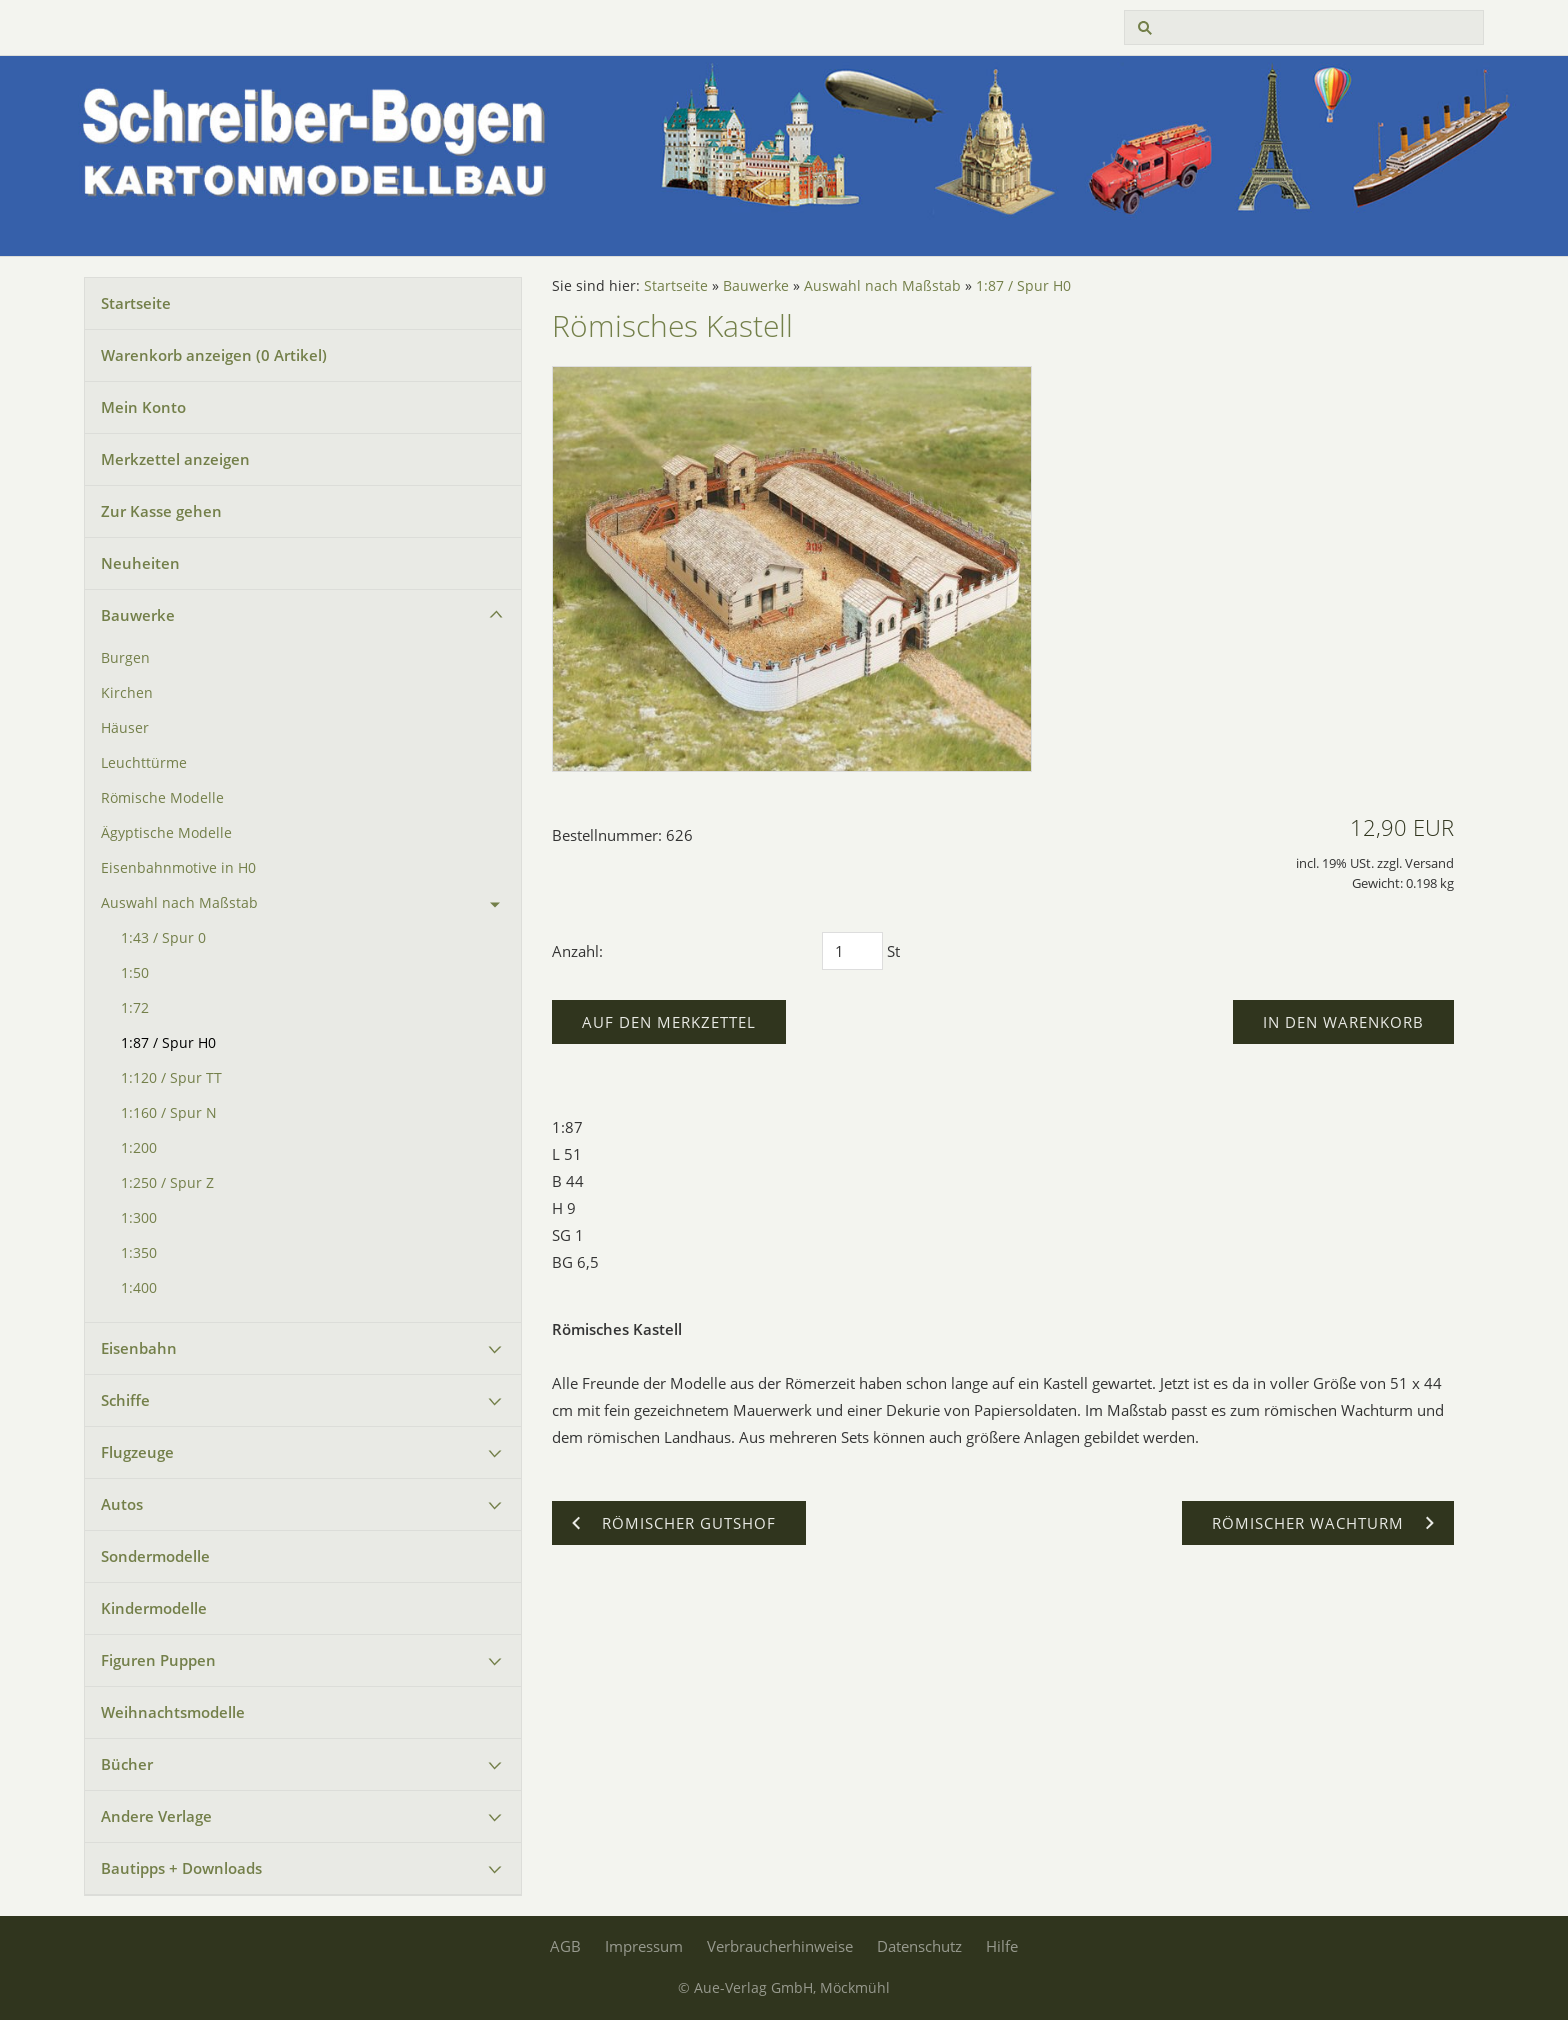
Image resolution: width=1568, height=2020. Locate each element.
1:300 (139, 1218)
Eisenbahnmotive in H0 (178, 868)
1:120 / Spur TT (171, 1078)
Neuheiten (140, 563)
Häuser (125, 728)
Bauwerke (138, 615)
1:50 (135, 973)
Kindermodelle (154, 1608)
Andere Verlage (156, 1816)
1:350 (139, 1253)
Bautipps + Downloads (181, 1868)
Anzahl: (577, 951)
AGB (565, 1946)
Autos (122, 1504)
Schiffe (125, 1400)
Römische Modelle (162, 798)
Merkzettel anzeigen (175, 459)
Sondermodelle (155, 1556)
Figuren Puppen (158, 1660)
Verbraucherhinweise (780, 1946)
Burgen (125, 658)
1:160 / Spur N (169, 1113)
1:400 (139, 1288)
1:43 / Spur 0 (163, 938)
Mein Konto (143, 407)
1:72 (135, 1008)
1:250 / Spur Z (167, 1183)
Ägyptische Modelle (166, 833)
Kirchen (127, 693)
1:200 (139, 1148)
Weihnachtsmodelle (173, 1712)
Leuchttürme (144, 763)
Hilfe (1002, 1946)
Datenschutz (919, 1946)
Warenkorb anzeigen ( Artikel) (214, 355)
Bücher (127, 1764)
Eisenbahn (139, 1348)
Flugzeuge (137, 1452)
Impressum (644, 1946)
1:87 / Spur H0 (168, 1043)
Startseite (136, 303)
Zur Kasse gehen (161, 511)
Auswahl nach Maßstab (179, 903)
